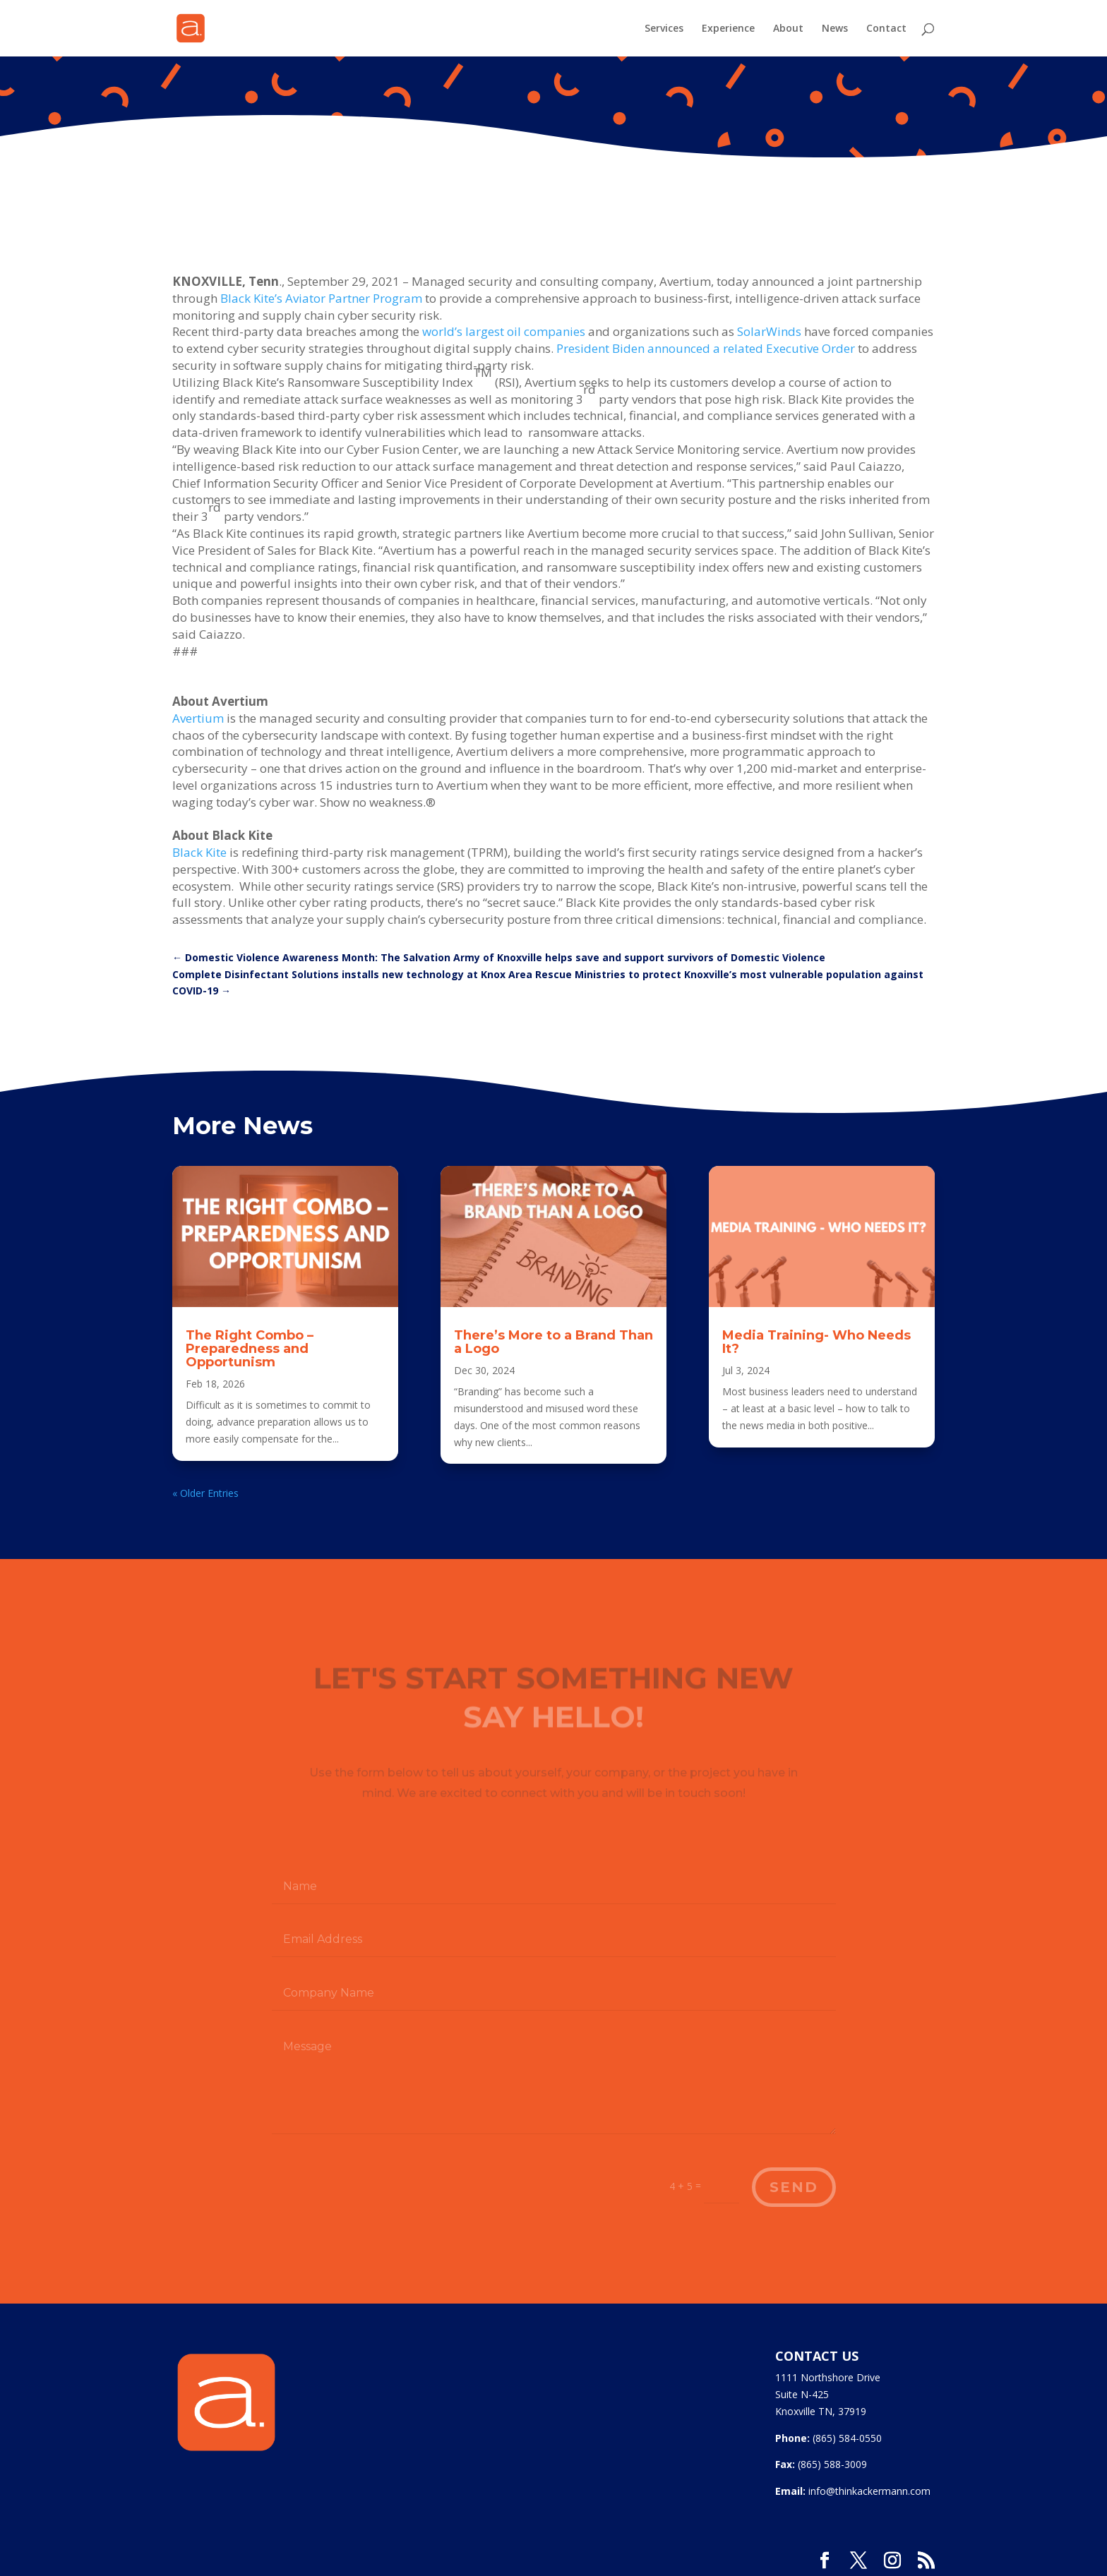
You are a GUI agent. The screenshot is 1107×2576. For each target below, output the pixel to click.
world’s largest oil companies (503, 331)
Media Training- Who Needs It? (816, 1342)
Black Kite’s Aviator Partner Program (321, 298)
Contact (886, 29)
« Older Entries (205, 1493)
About (788, 29)
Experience (728, 29)
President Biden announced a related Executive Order (705, 348)
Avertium (198, 718)
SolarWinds (769, 331)
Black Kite (199, 852)
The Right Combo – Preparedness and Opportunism (249, 1349)
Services (664, 29)
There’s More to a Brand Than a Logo (553, 1342)
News (835, 29)
